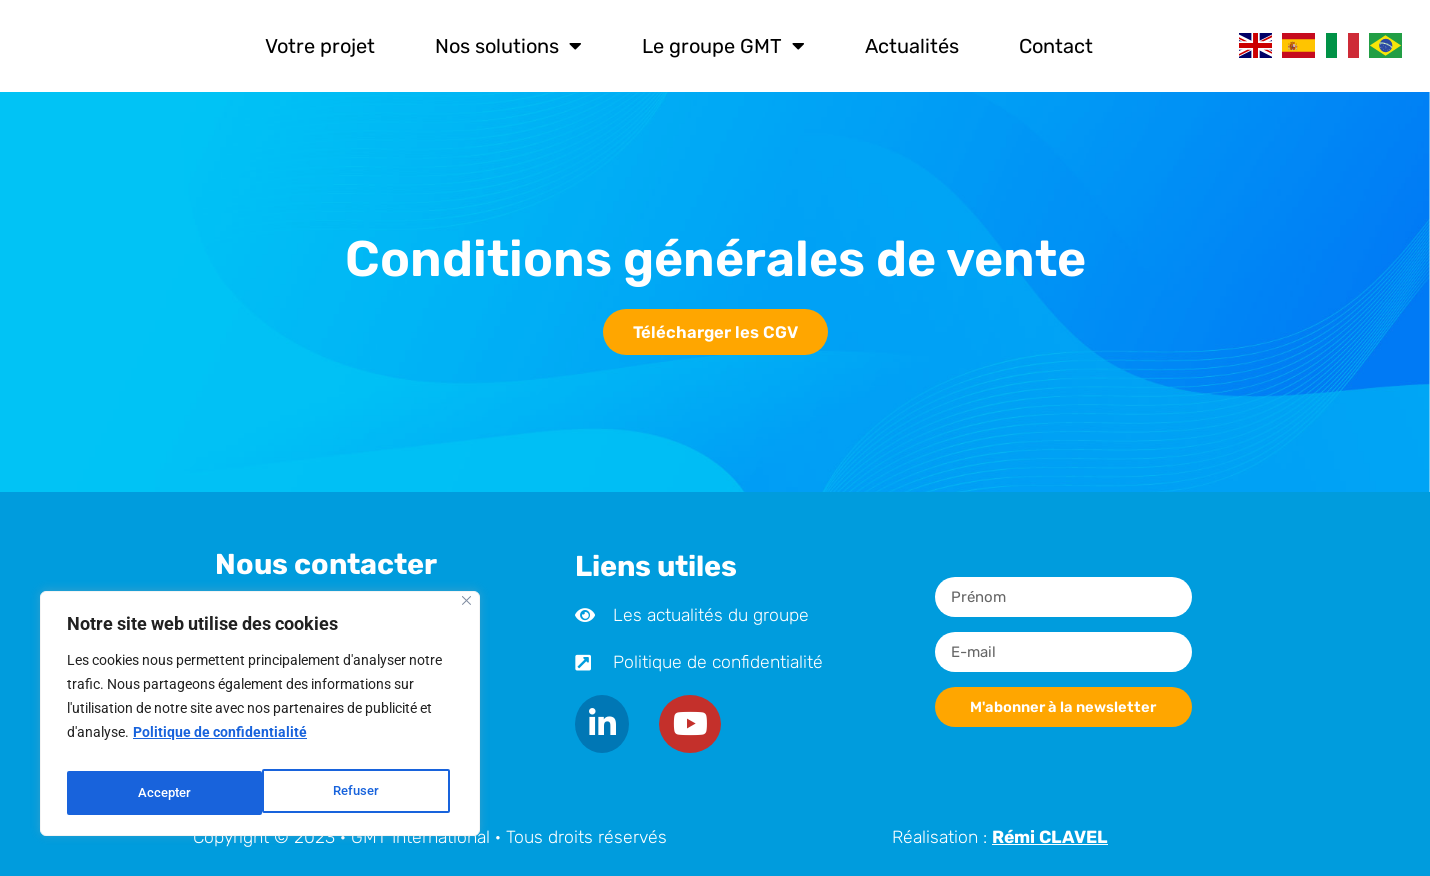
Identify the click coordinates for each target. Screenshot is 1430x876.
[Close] (466, 611)
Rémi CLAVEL (1050, 837)
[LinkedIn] (603, 723)
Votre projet (320, 46)
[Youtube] (694, 723)
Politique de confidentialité (220, 743)
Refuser (160, 793)
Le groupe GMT (723, 46)
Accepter (356, 793)
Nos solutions (508, 46)
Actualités (912, 46)
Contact (1056, 46)
